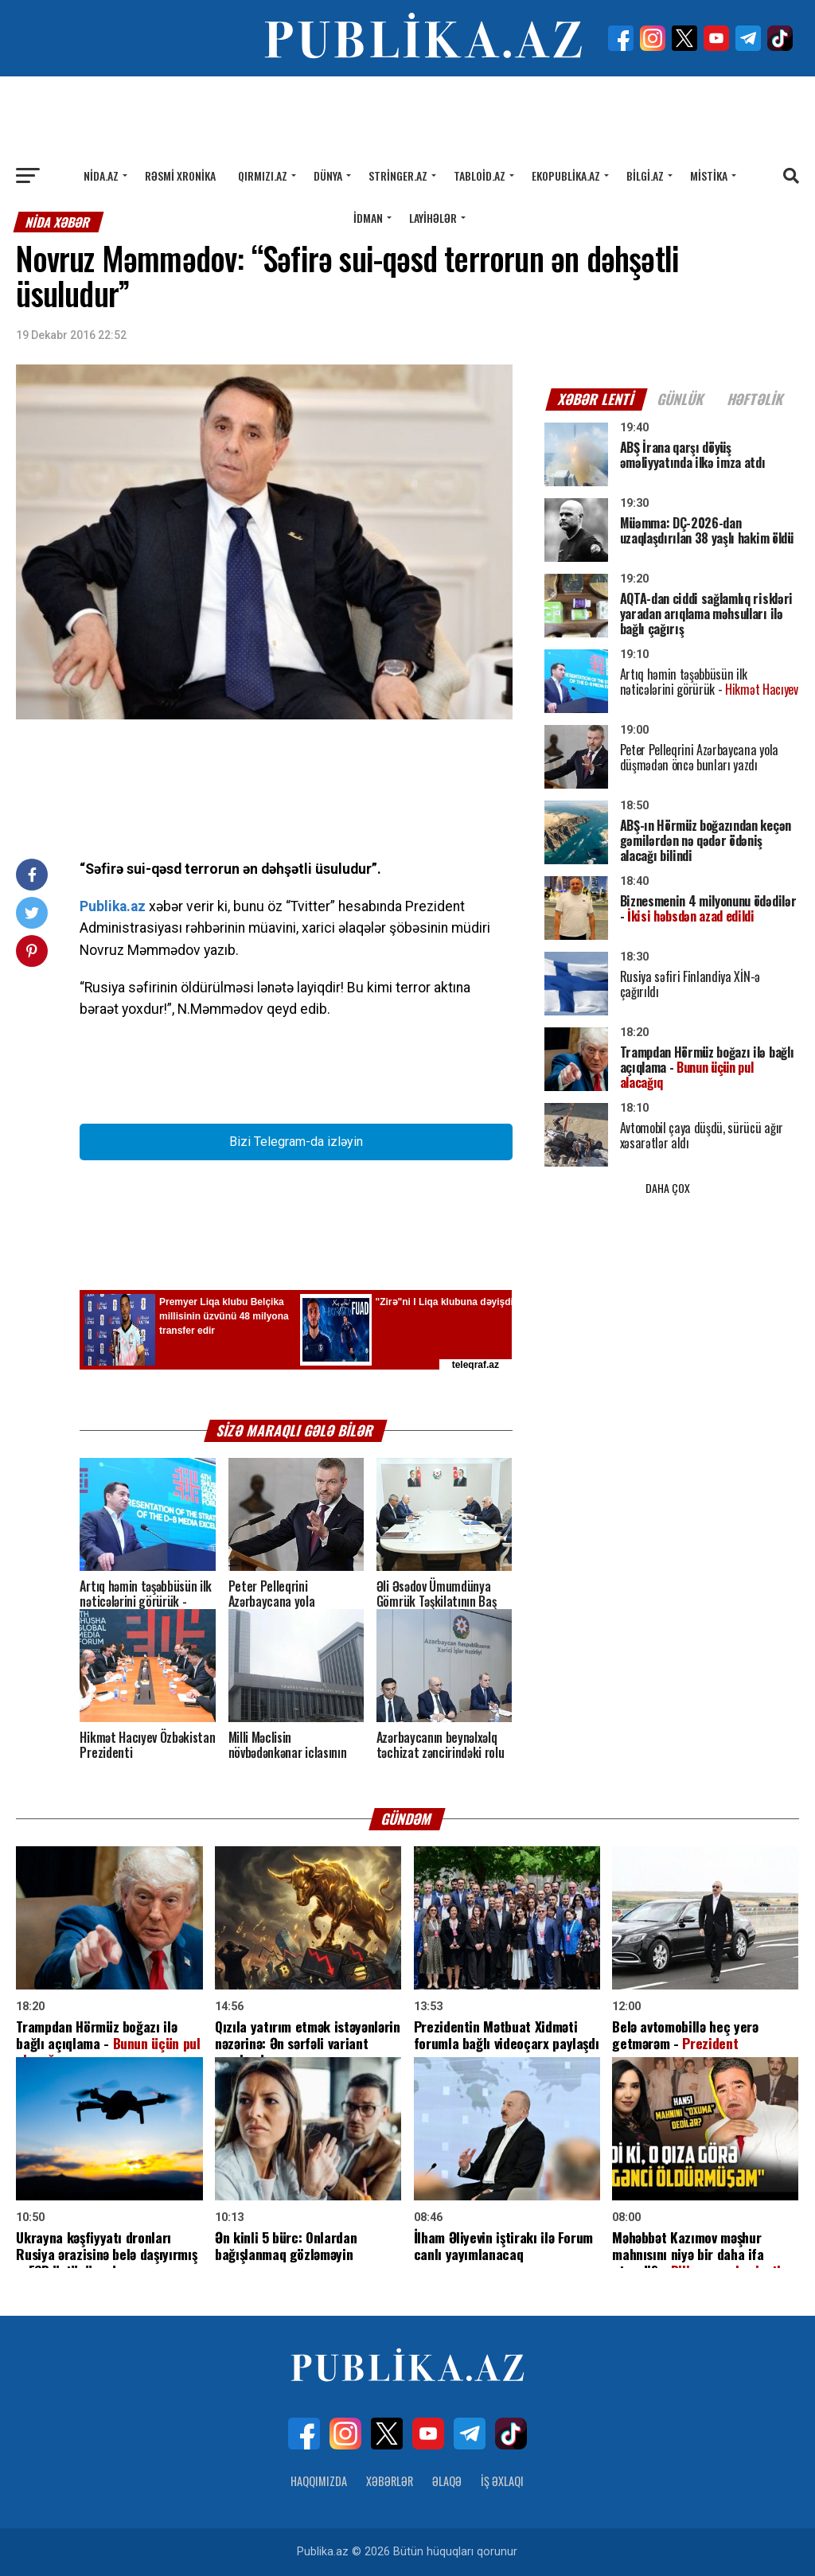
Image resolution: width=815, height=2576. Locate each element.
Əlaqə (447, 2481)
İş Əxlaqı (502, 2481)
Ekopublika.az (566, 175)
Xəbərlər (389, 2481)
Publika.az (113, 906)
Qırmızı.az (262, 175)
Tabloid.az (479, 175)
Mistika (708, 175)
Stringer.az (398, 175)
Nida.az (101, 175)
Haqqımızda (319, 2481)
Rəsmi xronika (180, 175)
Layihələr (433, 217)
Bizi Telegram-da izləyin (296, 1141)
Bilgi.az (645, 175)
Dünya (328, 175)
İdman (368, 217)
